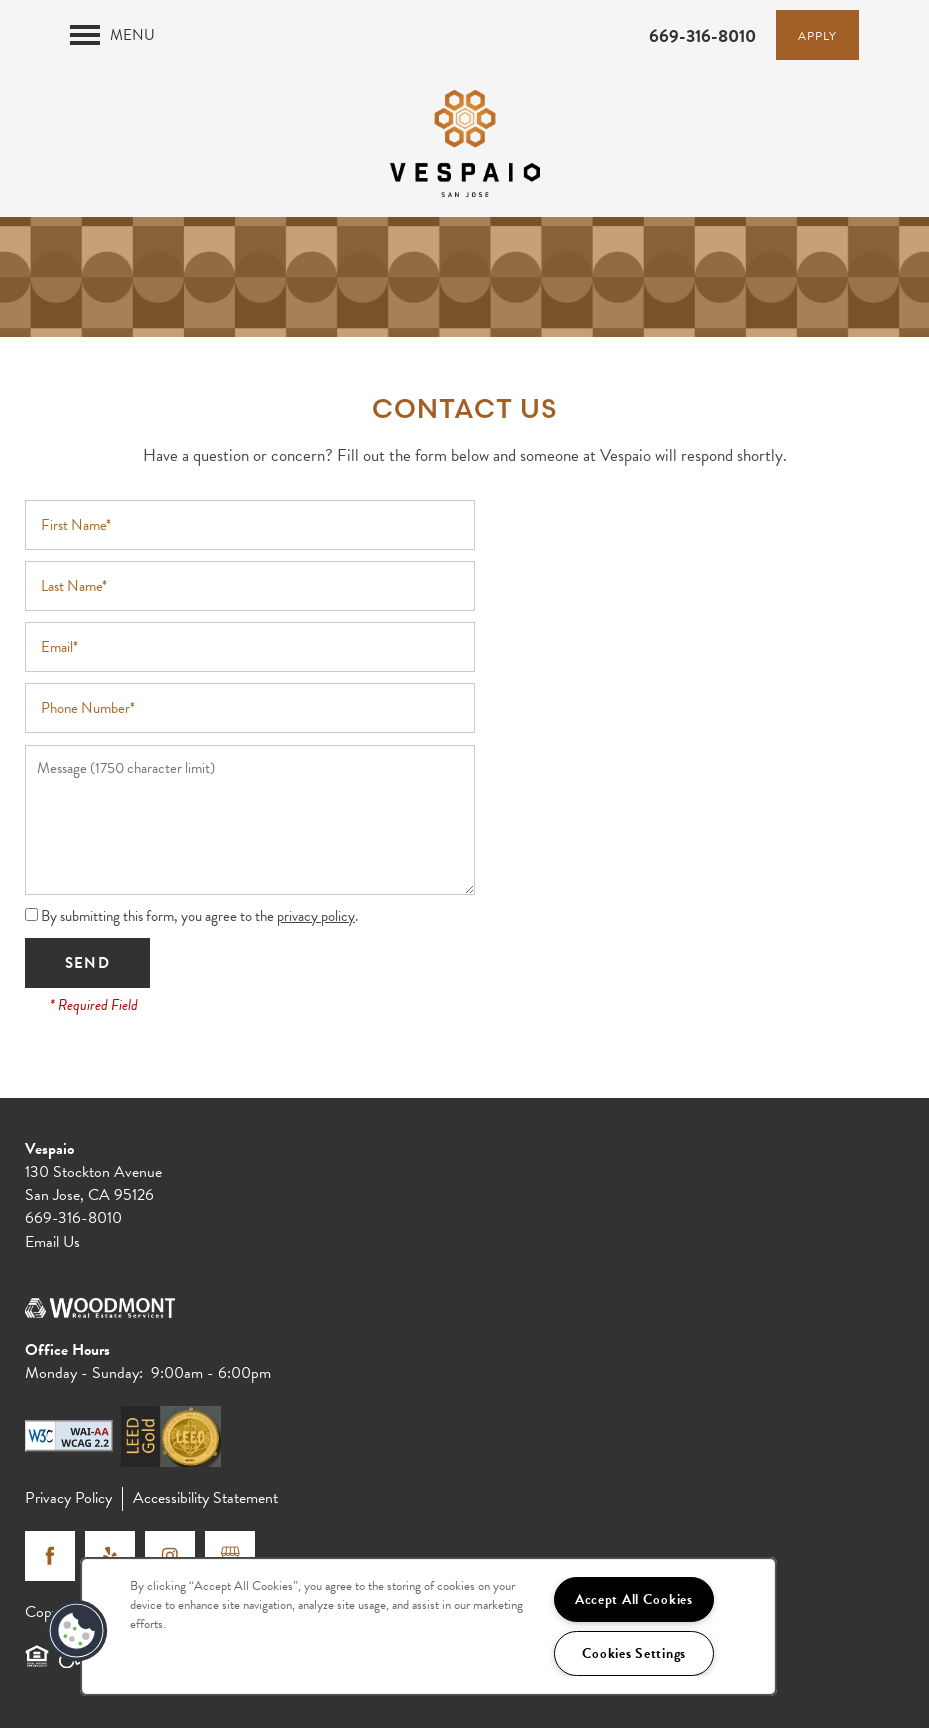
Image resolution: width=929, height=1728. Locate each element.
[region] (428, 1626)
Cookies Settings (634, 1653)
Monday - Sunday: (84, 1373)
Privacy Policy (68, 1498)
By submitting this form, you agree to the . (199, 916)
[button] (817, 35)
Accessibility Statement (205, 1498)
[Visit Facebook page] (50, 1556)
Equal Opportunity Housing (37, 1665)
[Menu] (112, 35)
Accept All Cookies (634, 1599)
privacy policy (316, 916)
